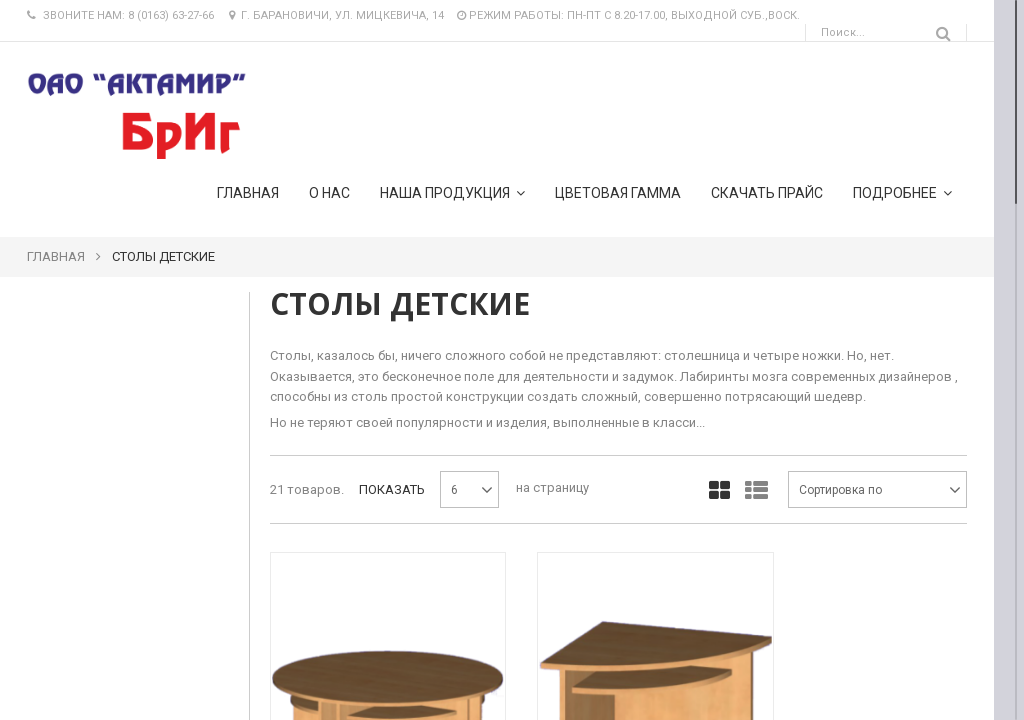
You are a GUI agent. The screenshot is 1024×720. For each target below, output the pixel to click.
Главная (248, 193)
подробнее (902, 192)
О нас (329, 193)
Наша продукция (452, 192)
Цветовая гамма (618, 193)
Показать (392, 489)
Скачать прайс (767, 193)
